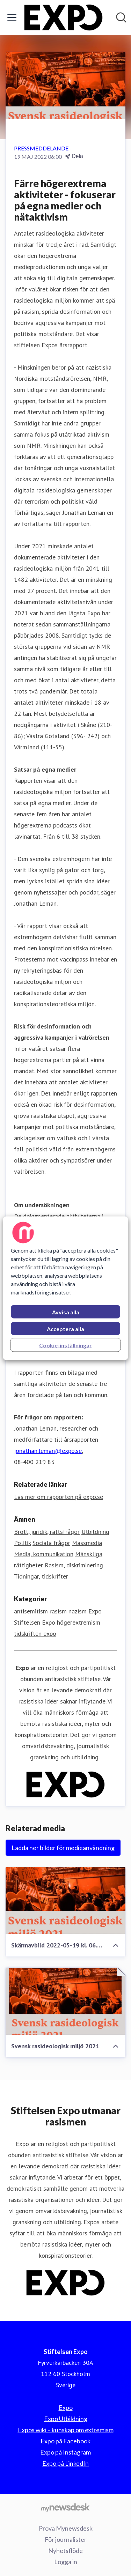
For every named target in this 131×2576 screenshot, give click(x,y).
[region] (65, 1288)
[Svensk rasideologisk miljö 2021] (65, 2001)
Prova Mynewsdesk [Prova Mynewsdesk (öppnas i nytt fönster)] (66, 2528)
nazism (77, 1611)
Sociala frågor (51, 1543)
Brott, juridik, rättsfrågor (47, 1532)
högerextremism (78, 1622)
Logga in (65, 2562)
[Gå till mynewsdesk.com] (65, 2507)
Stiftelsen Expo (34, 1622)
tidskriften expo (35, 1634)
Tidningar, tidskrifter (41, 1576)
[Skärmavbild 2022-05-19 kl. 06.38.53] (65, 1900)
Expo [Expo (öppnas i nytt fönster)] (66, 2407)
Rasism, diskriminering (74, 1565)
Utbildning (95, 1532)
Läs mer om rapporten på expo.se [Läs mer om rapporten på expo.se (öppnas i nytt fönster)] (58, 1497)
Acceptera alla (65, 1328)
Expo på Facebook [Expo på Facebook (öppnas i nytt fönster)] (65, 2441)
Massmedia (87, 1543)
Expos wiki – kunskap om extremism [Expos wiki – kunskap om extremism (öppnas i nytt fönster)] (66, 2430)
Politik (22, 1543)
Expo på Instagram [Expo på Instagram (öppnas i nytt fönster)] (65, 2452)
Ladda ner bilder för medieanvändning (63, 1847)
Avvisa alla (65, 1311)
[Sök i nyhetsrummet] (121, 17)
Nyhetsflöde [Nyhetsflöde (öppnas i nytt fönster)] (65, 2550)
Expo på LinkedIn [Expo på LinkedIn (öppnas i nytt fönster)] (65, 2463)
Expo (95, 1611)
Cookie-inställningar (65, 1345)
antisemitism (31, 1611)
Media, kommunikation (43, 1554)
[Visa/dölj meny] (12, 17)
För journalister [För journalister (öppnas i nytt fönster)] (66, 2539)
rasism (58, 1611)
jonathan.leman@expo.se (48, 1451)
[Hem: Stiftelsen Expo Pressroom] (63, 17)
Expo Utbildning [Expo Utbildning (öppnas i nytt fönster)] (65, 2418)
